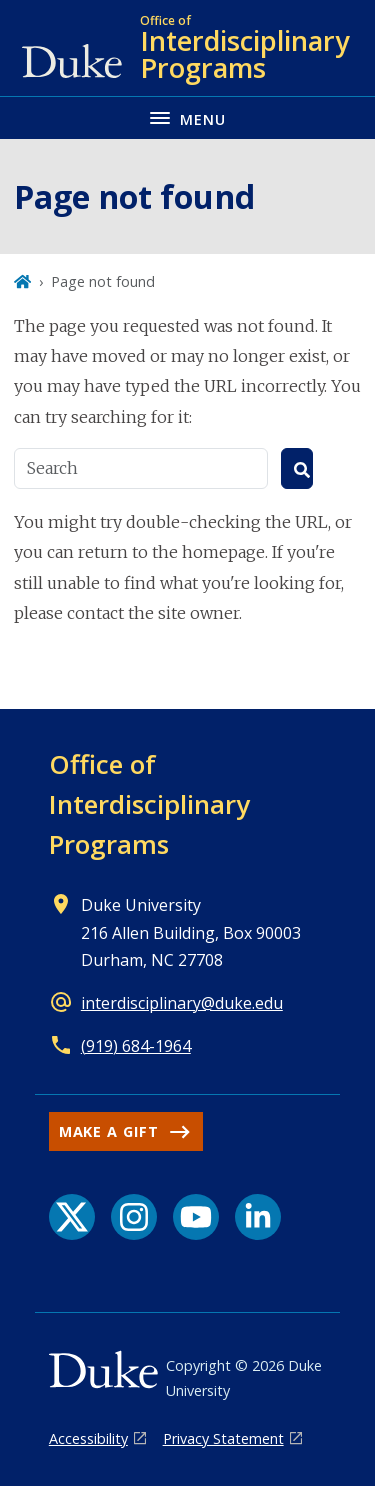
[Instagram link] (134, 1217)
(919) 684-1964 (136, 1046)
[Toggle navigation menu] (187, 117)
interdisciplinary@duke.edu (182, 1003)
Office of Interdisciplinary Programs (149, 804)
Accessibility (88, 1438)
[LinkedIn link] (258, 1217)
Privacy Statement (223, 1438)
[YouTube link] (196, 1217)
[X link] (72, 1217)
